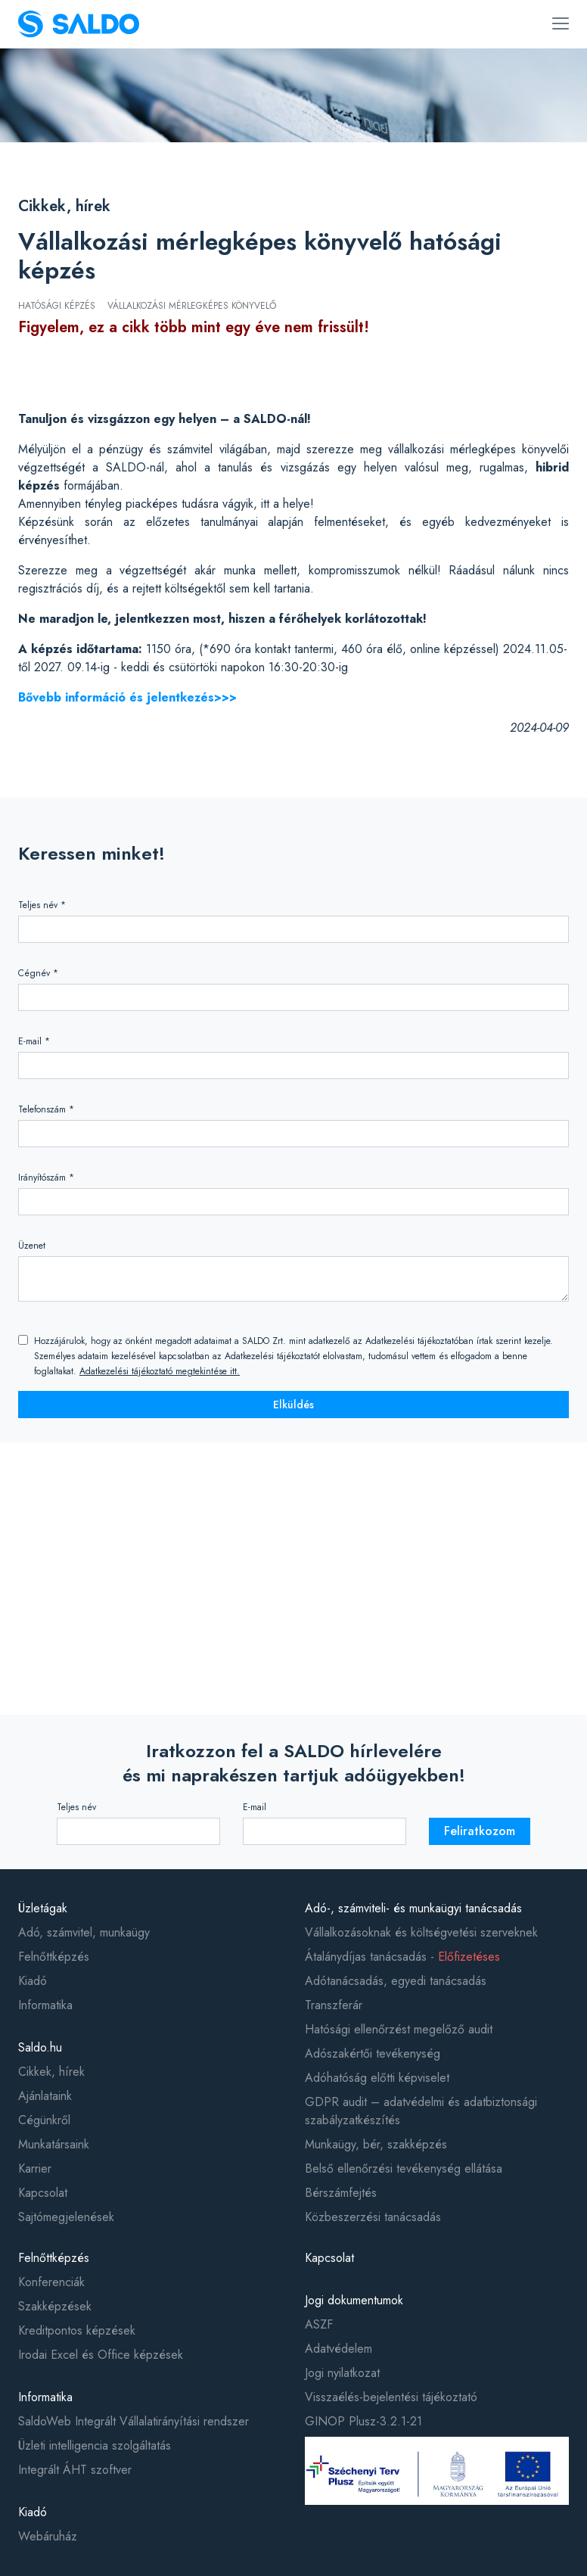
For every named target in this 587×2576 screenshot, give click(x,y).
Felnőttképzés (53, 1956)
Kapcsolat (42, 2192)
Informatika (45, 2005)
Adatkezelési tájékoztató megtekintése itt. (159, 1371)
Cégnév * (38, 973)
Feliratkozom (479, 1831)
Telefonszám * (46, 1109)
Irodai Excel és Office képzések (100, 2354)
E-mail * (34, 1041)
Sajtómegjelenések (66, 2217)
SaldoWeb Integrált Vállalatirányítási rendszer (133, 2421)
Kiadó (32, 1981)
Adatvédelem (338, 2348)
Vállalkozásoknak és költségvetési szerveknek (421, 1932)
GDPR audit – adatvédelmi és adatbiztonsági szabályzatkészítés (421, 2111)
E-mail (254, 1807)
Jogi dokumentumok (354, 2300)
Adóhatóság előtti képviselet (377, 2077)
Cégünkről (44, 2120)
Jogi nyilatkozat (342, 2373)
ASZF (319, 2324)
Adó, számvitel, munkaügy (84, 1932)
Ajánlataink (45, 2096)
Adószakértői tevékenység (372, 2053)
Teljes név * (42, 905)
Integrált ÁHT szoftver (75, 2469)
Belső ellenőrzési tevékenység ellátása (403, 2168)
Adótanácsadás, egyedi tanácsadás (395, 1981)
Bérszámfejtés (341, 2192)
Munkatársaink (53, 2144)
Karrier (34, 2168)
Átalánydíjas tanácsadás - (402, 1956)
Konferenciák (51, 2282)
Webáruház (47, 2536)
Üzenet (31, 1245)
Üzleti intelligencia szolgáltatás (94, 2445)
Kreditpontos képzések (76, 2330)
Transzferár (333, 2005)
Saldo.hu (40, 2047)
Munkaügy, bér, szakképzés (376, 2144)
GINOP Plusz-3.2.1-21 (363, 2421)
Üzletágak (42, 1908)
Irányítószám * (46, 1177)
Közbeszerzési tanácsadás (373, 2217)
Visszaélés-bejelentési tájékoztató (391, 2397)
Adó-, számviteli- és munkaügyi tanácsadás (413, 1908)
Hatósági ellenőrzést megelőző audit (398, 2029)
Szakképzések (55, 2306)
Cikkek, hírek (64, 206)
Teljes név (76, 1807)
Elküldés (293, 1404)
